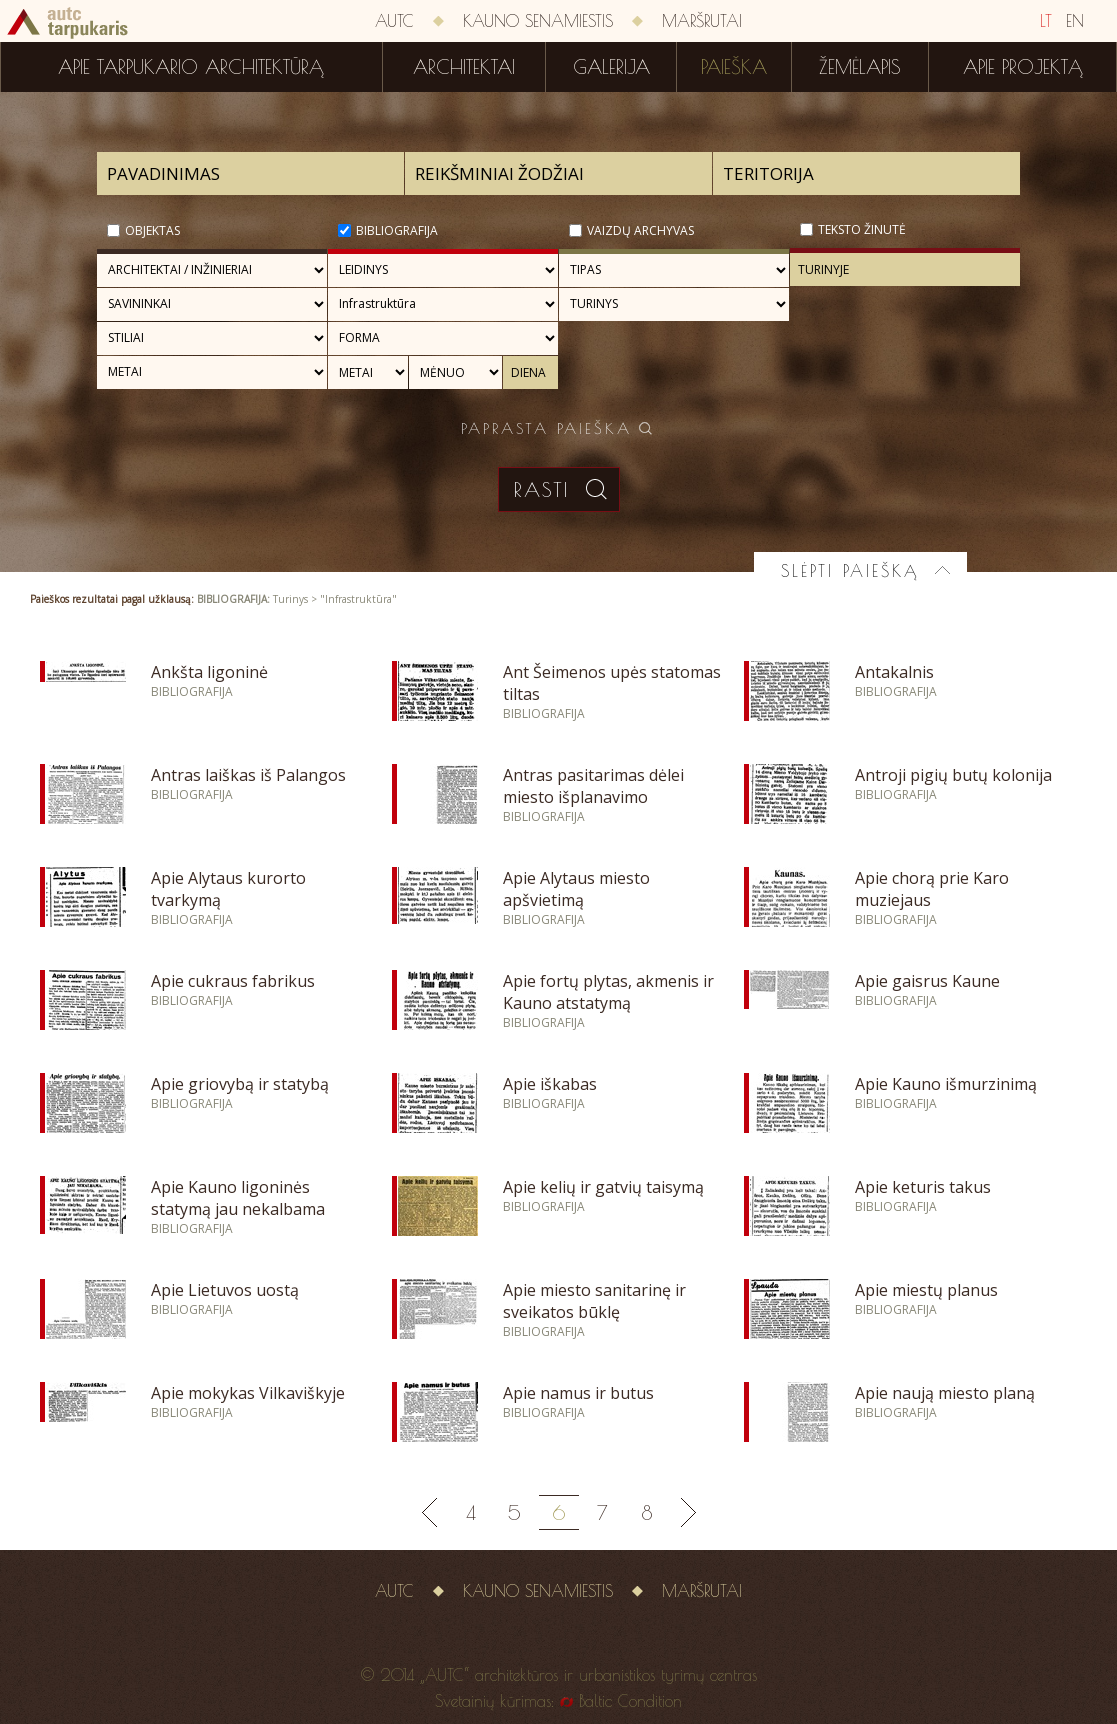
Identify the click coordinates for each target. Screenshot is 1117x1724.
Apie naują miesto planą (945, 1393)
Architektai (464, 67)
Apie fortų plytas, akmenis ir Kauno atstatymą (608, 992)
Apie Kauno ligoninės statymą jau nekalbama (238, 1198)
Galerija (611, 67)
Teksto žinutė (862, 229)
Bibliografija (397, 230)
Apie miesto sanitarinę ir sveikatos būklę (594, 1301)
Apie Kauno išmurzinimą (946, 1084)
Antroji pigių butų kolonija (953, 775)
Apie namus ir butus (578, 1393)
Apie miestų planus (926, 1290)
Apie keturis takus (923, 1187)
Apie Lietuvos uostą (225, 1290)
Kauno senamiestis (538, 21)
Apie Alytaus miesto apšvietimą (576, 889)
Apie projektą (1023, 67)
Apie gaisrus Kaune (927, 981)
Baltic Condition (630, 1701)
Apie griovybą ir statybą (240, 1084)
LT (1046, 21)
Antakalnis (894, 672)
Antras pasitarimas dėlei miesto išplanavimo (593, 786)
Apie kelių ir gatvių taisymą (603, 1187)
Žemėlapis (860, 67)
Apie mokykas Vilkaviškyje (248, 1393)
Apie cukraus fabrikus (233, 981)
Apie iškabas (550, 1084)
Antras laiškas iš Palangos (248, 775)
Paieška (734, 67)
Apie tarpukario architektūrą (191, 67)
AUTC (394, 21)
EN (1075, 21)
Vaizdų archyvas (640, 230)
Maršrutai (702, 21)
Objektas (152, 230)
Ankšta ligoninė (209, 672)
